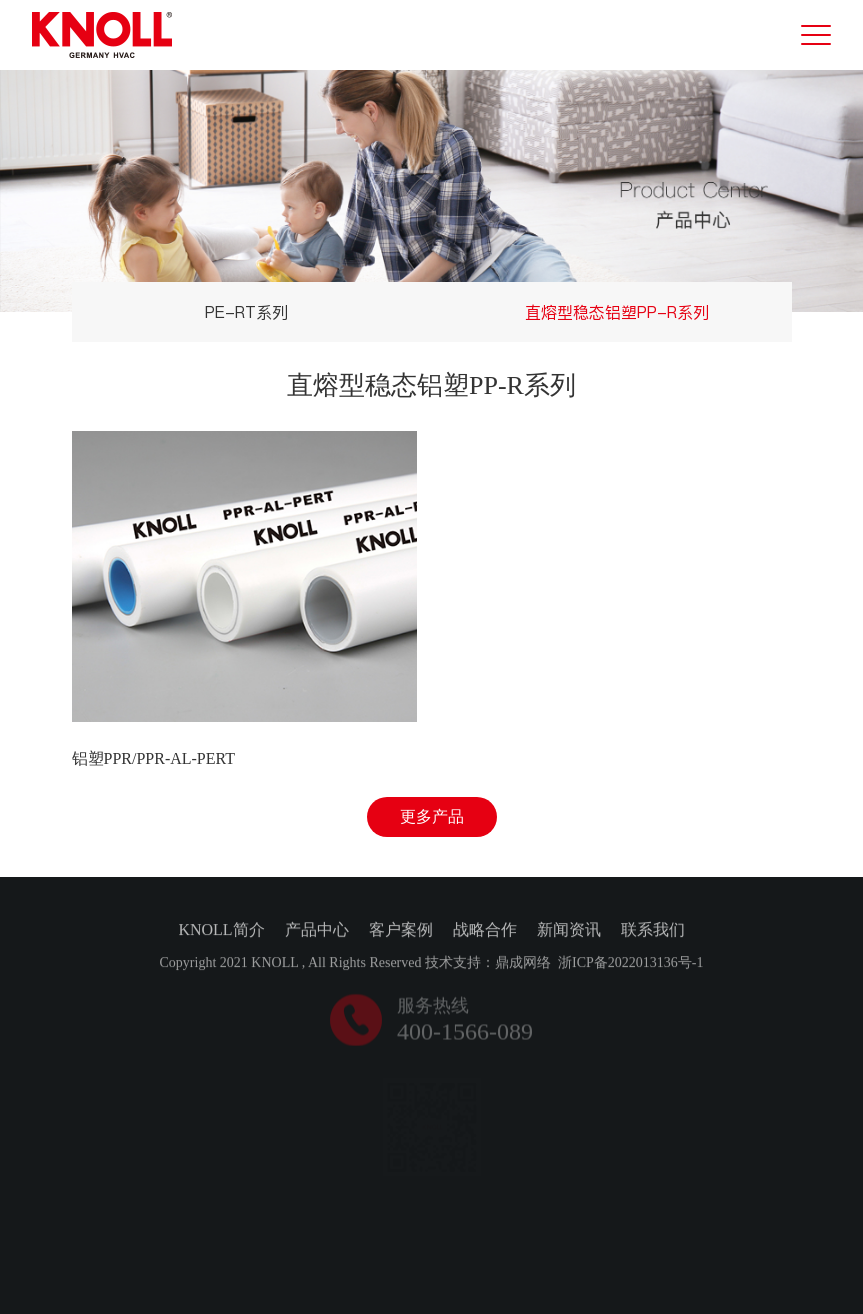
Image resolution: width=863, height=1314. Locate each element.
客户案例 (401, 931)
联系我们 (653, 931)
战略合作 (485, 931)
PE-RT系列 (246, 312)
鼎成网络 (523, 964)
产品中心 (317, 931)
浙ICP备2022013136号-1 (630, 964)
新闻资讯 (569, 931)
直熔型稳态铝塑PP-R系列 (617, 312)
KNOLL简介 (221, 931)
